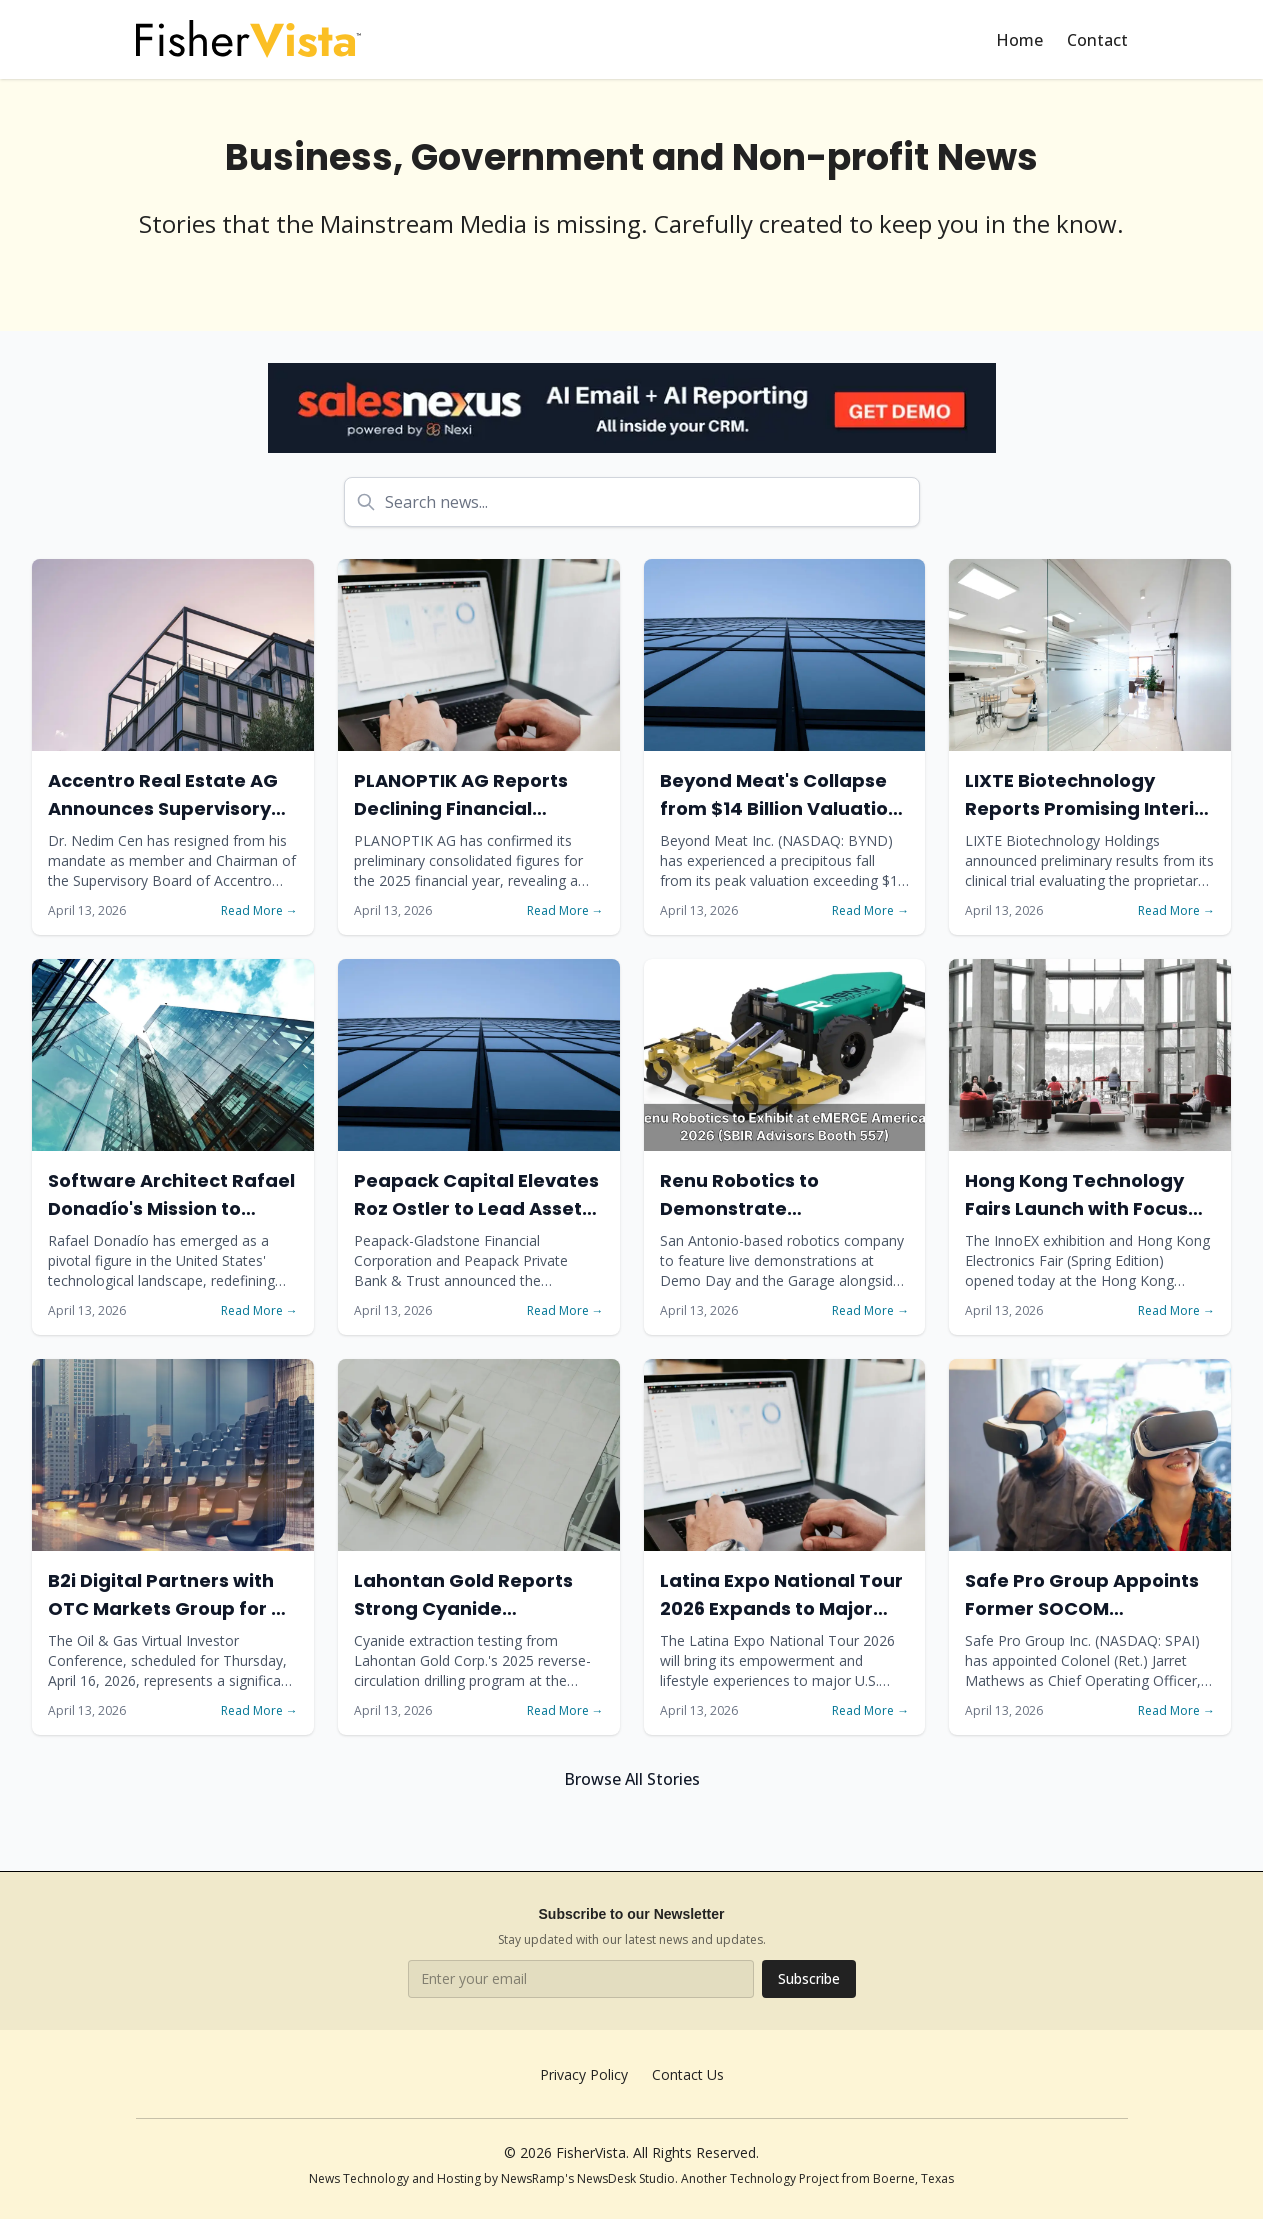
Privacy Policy (584, 2074)
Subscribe (809, 1978)
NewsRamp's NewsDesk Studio (588, 2178)
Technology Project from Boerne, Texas (842, 2178)
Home (1019, 40)
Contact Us (688, 2074)
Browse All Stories (632, 1779)
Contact (1097, 40)
